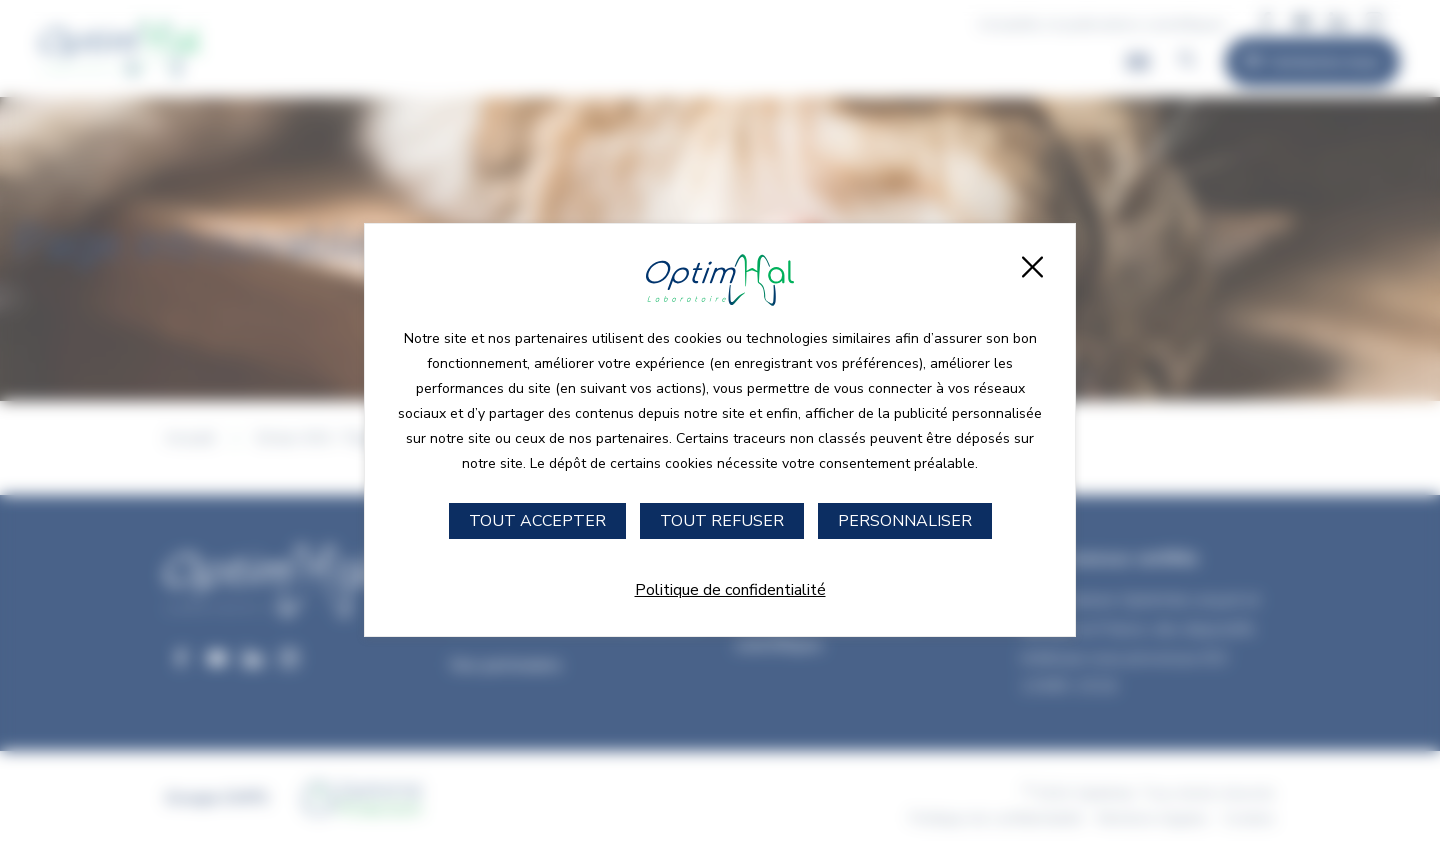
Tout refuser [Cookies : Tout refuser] (722, 521)
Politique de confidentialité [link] (730, 590)
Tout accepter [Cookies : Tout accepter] (537, 521)
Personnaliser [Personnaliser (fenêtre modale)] (905, 521)
